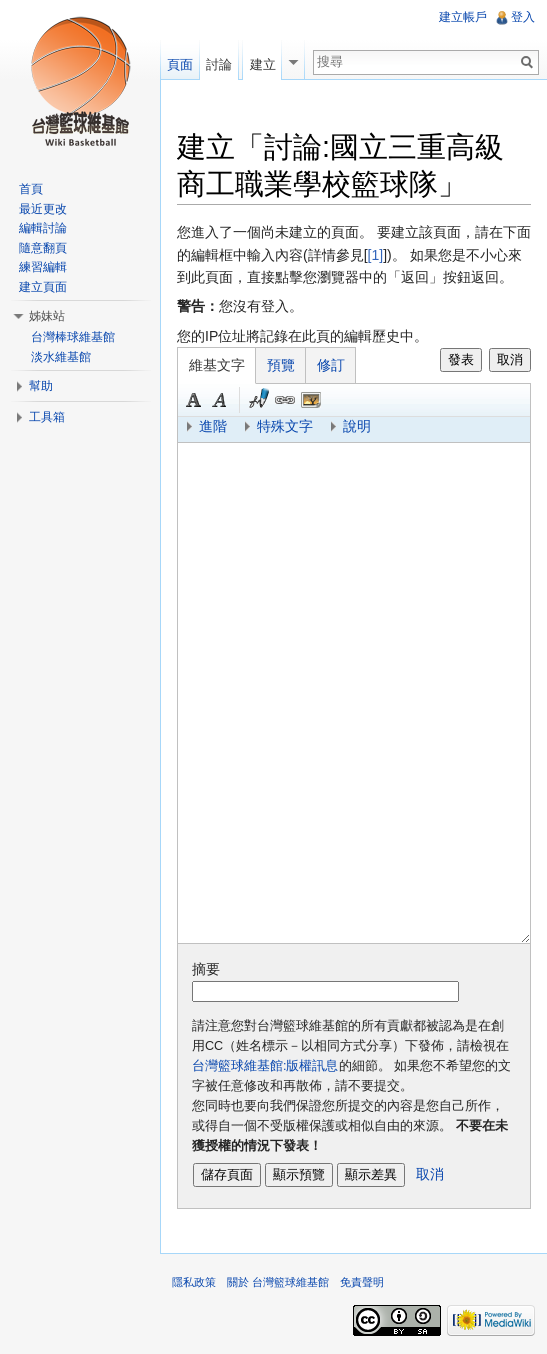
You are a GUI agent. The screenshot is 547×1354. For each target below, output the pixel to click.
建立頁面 (43, 287)
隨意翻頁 (43, 248)
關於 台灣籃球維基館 (278, 1282)
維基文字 (217, 365)
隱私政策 (194, 1282)
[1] (376, 255)
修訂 (331, 365)
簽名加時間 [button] (259, 400)
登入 (523, 17)
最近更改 (43, 209)
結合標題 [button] (311, 400)
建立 (263, 64)
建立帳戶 (463, 17)
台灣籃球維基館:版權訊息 (265, 1066)
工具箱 (47, 417)
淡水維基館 (61, 357)
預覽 (281, 365)
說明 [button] (357, 426)
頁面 (180, 64)
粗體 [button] (194, 400)
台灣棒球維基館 (73, 337)
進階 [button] (213, 426)
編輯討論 (43, 228)
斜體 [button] (220, 400)
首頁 (31, 189)
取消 (510, 359)
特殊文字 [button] (285, 426)
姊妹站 (47, 316)
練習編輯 (43, 267)
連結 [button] (285, 400)
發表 (461, 359)
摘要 (206, 969)
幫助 (41, 386)
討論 (219, 64)
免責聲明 (362, 1282)
